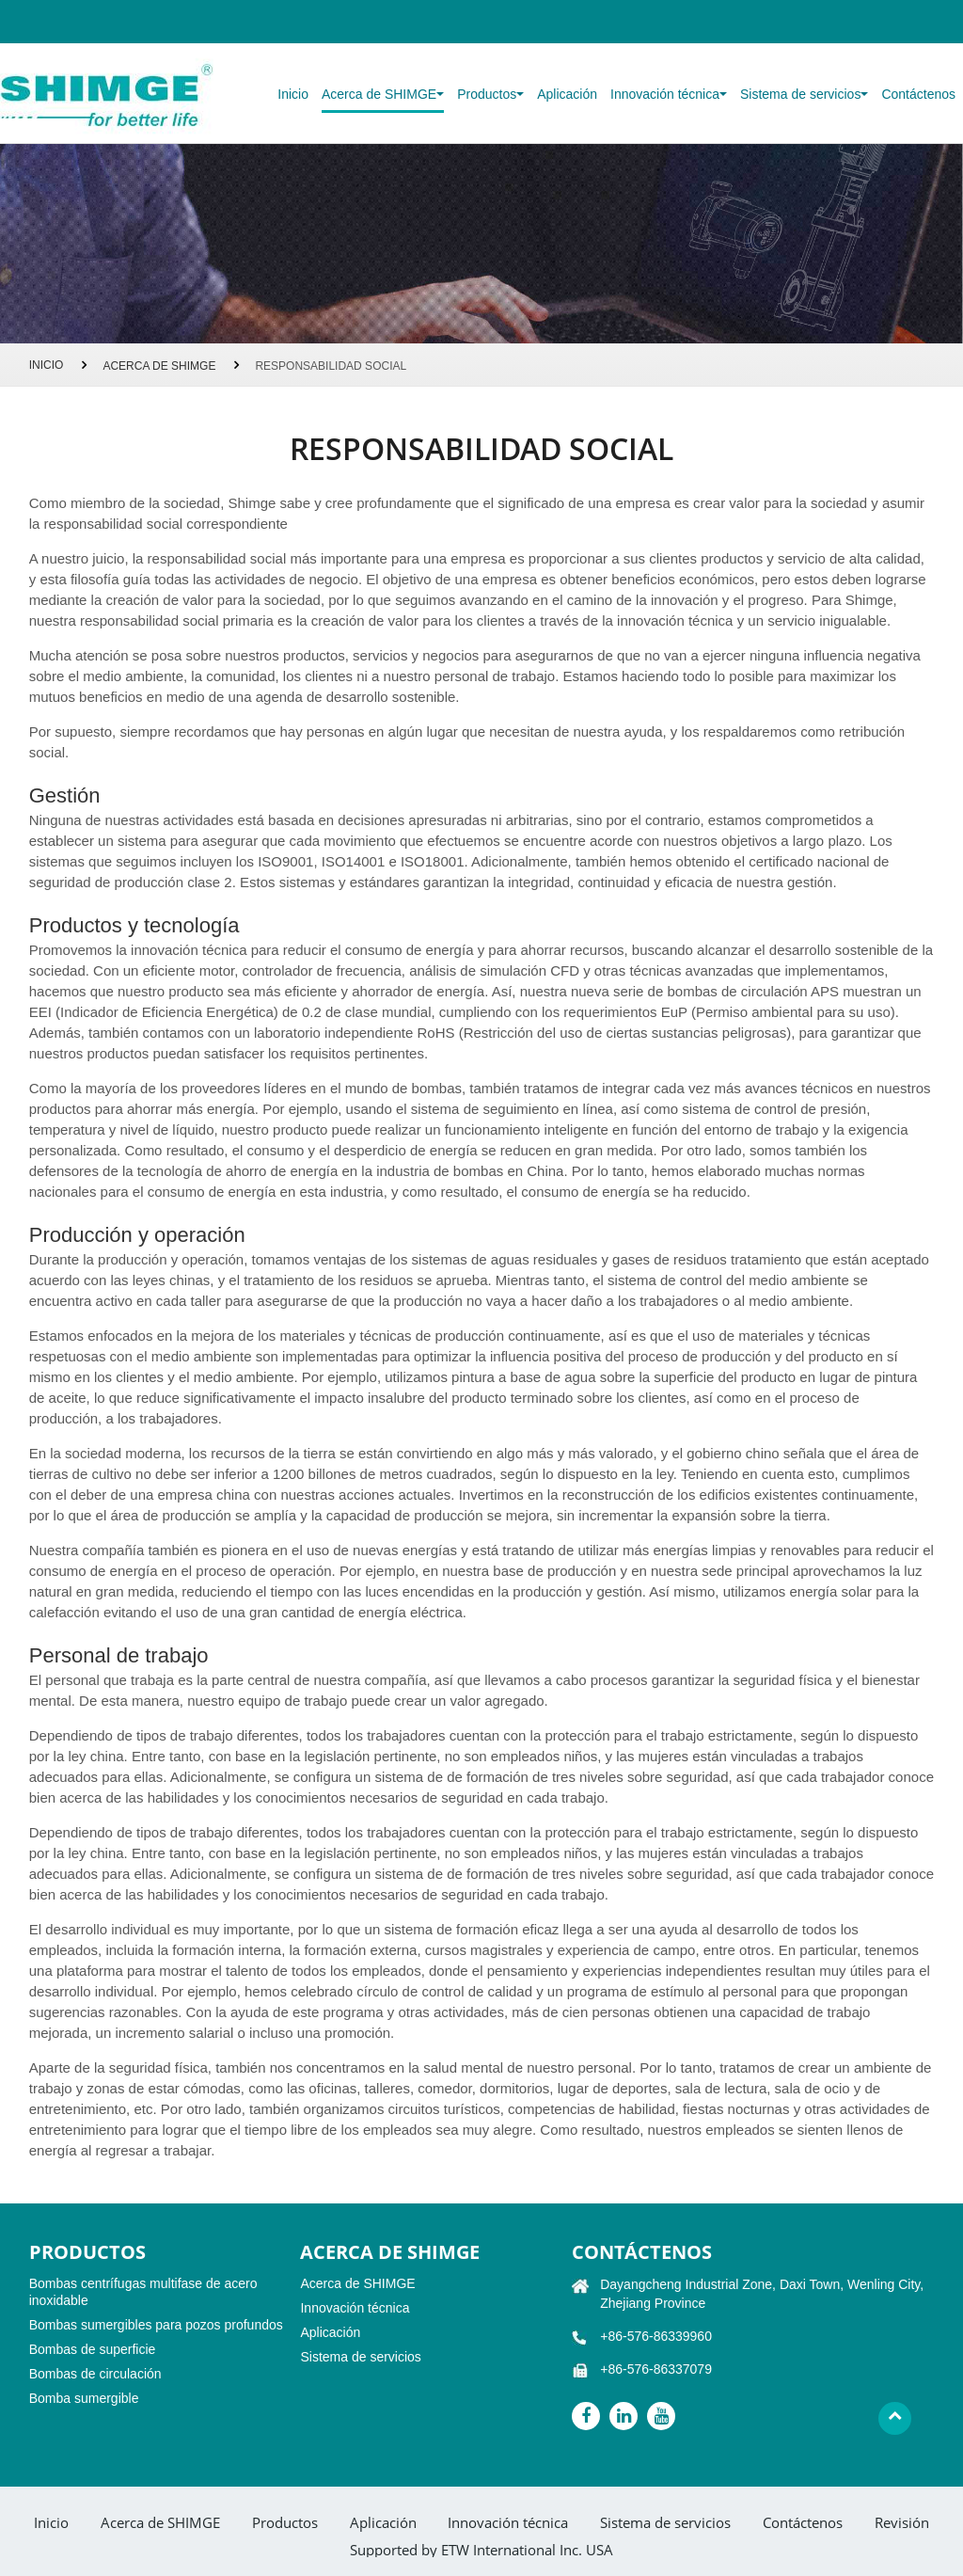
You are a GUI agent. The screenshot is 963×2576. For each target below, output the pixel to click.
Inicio (292, 94)
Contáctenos (918, 94)
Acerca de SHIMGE (159, 366)
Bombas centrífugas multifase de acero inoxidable (143, 2292)
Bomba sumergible (84, 2398)
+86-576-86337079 (656, 2369)
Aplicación (567, 94)
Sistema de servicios (360, 2356)
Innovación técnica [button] (668, 94)
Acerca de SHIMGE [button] (383, 94)
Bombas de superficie (92, 2349)
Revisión (902, 2523)
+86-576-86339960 (656, 2336)
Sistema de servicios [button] (804, 94)
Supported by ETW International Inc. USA (481, 2550)
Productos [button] (490, 94)
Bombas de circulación (95, 2373)
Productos (285, 2523)
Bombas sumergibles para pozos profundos (156, 2324)
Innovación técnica (354, 2307)
